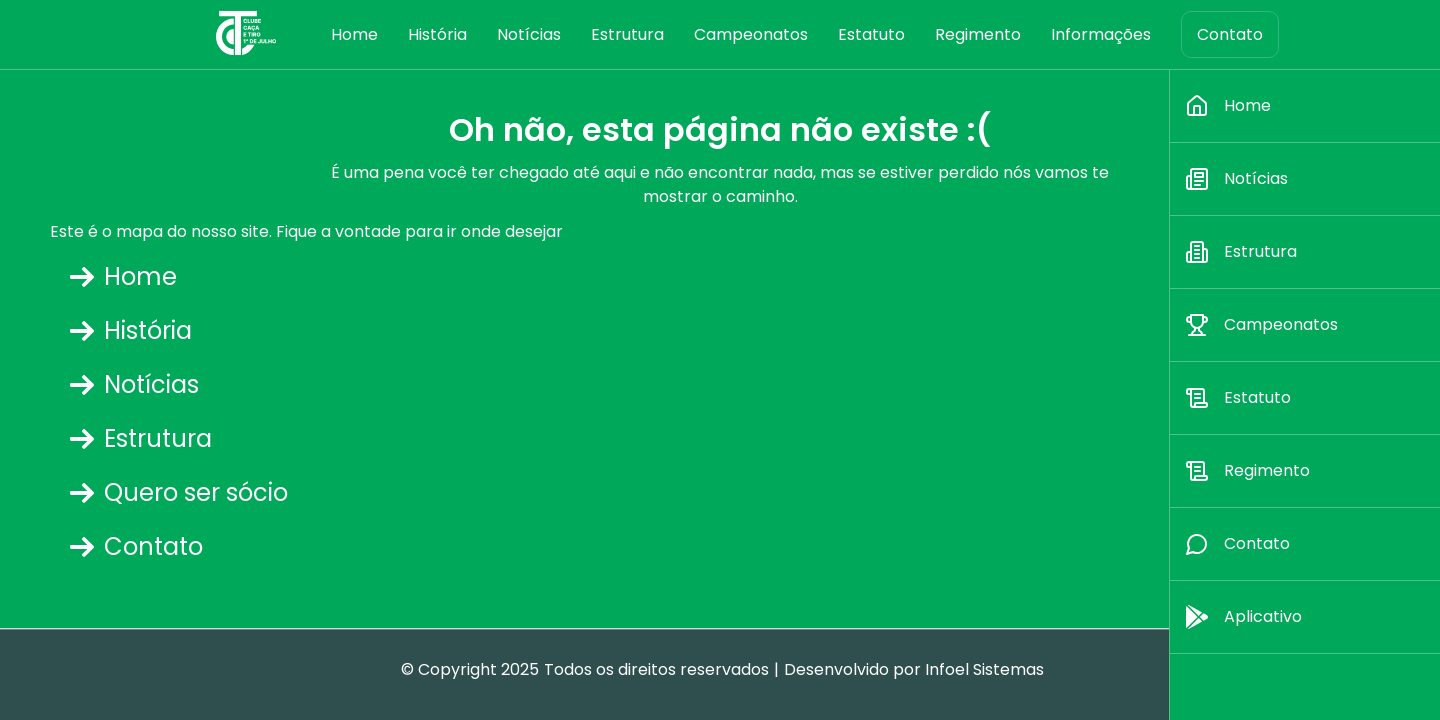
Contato (1230, 34)
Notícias (529, 34)
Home (354, 34)
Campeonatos (751, 34)
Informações (1101, 34)
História (437, 34)
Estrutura (627, 34)
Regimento (978, 34)
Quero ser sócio (179, 492)
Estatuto (871, 34)
